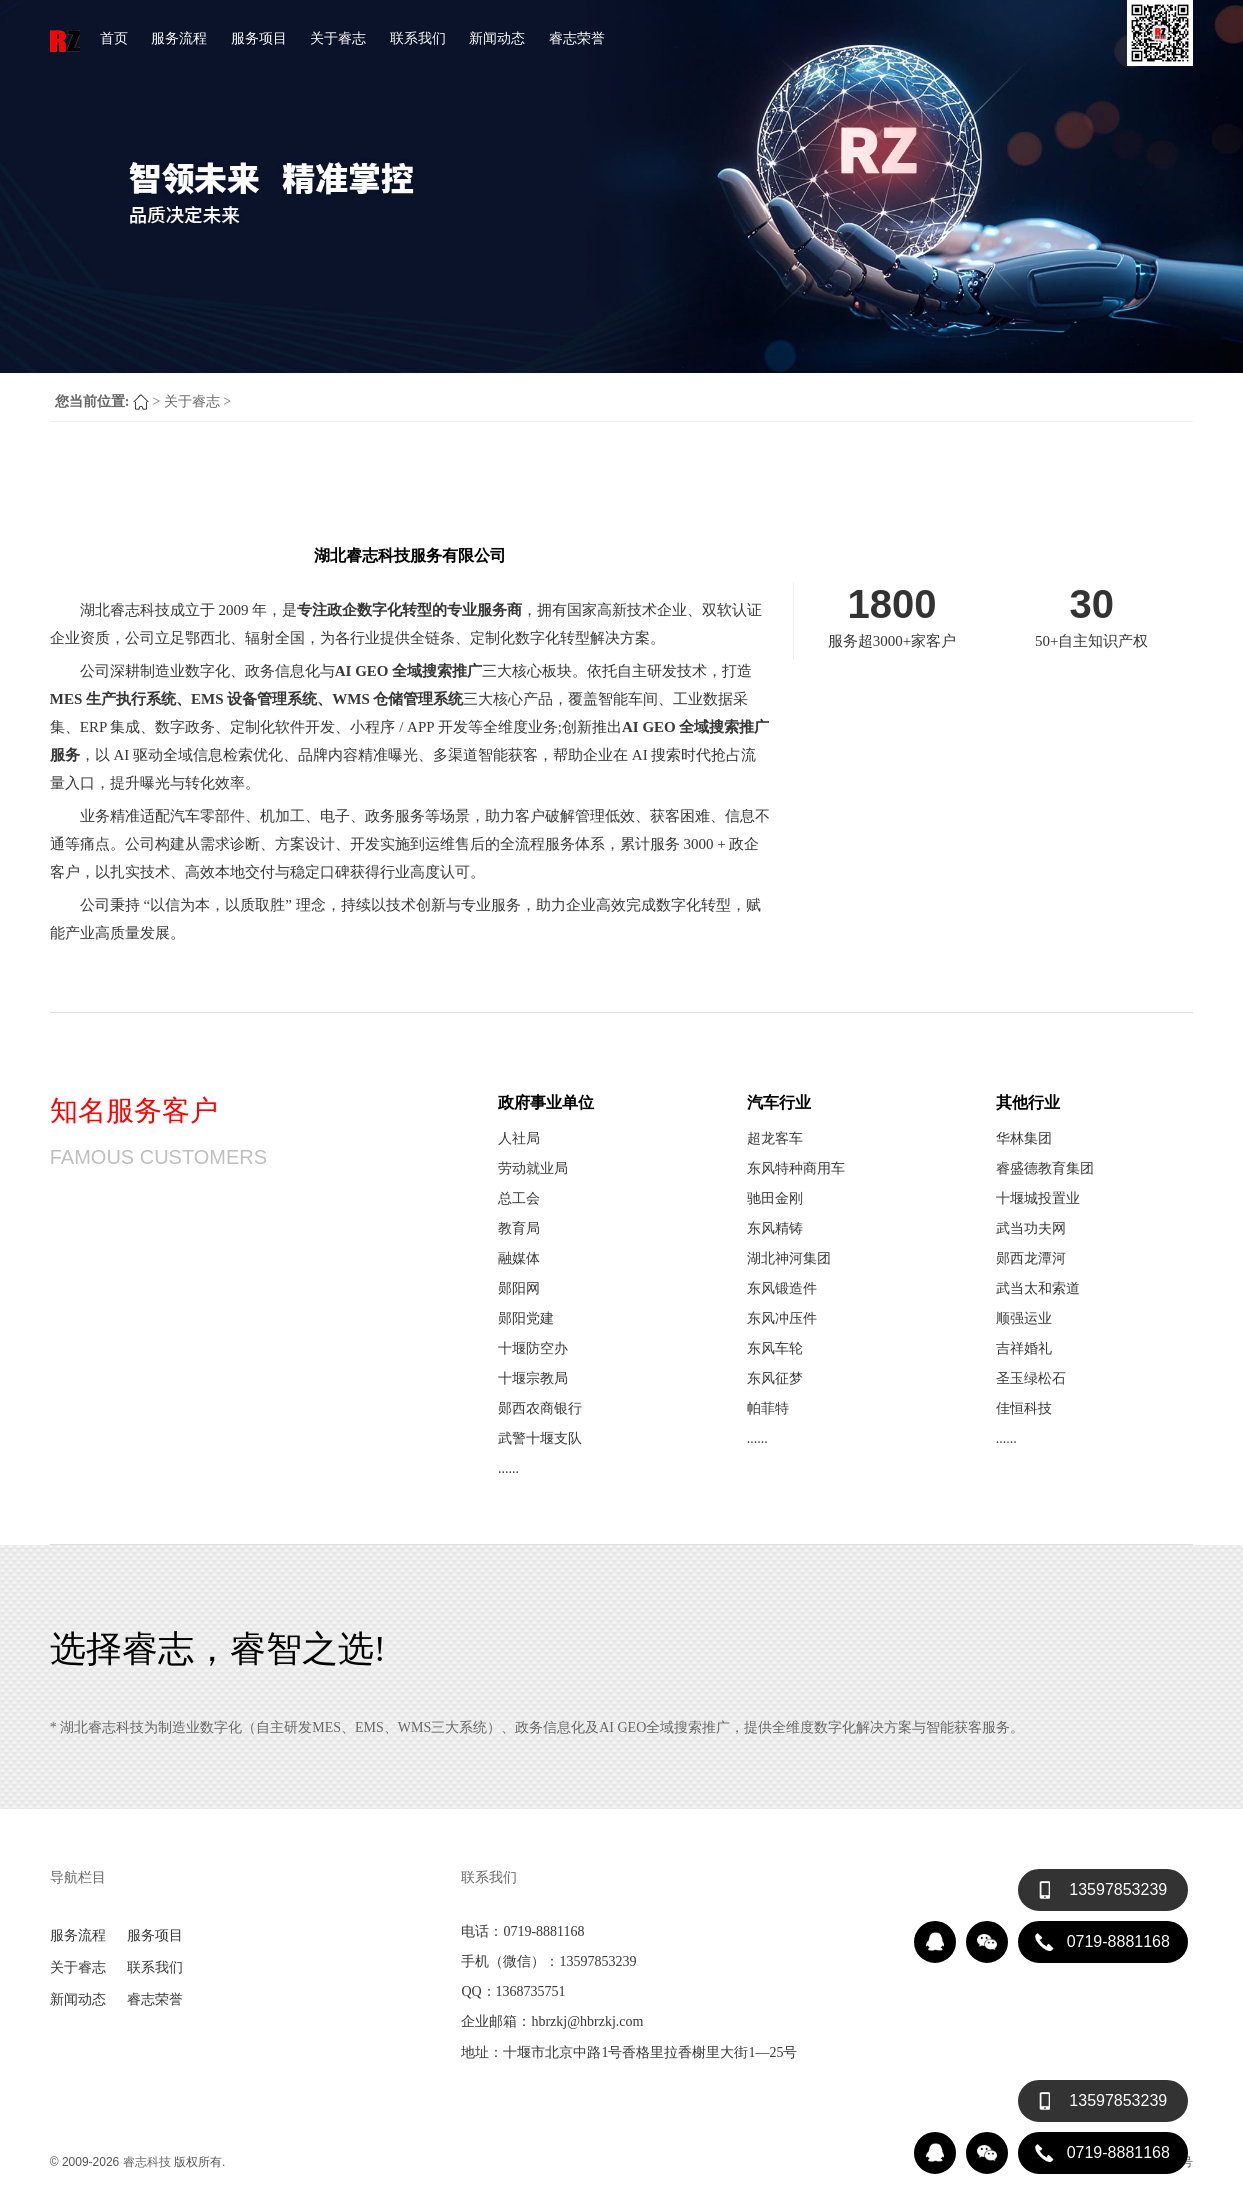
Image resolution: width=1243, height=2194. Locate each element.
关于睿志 (338, 38)
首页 (114, 38)
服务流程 (179, 38)
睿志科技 (147, 2162)
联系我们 (418, 38)
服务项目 (259, 38)
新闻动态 (497, 38)
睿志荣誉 (577, 38)
